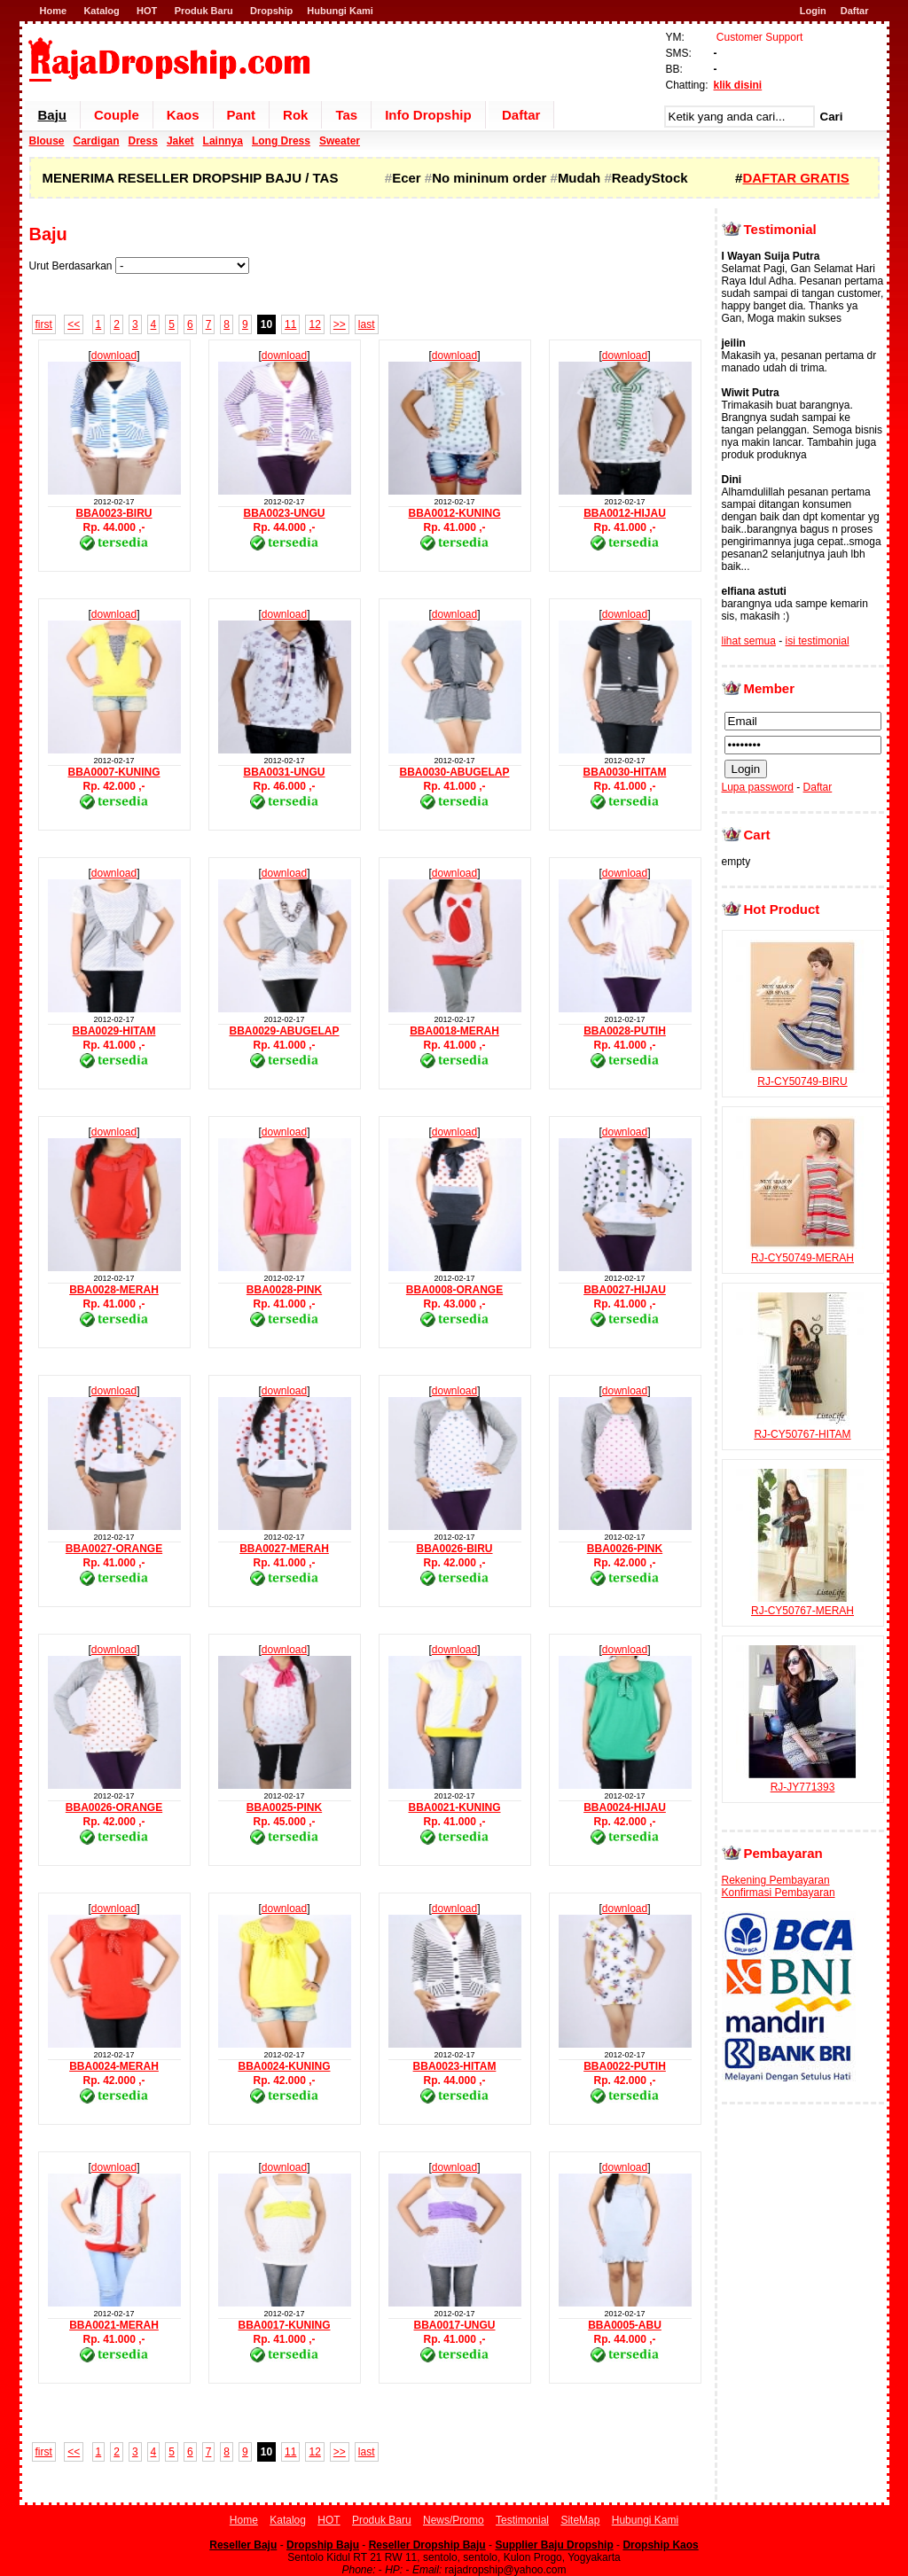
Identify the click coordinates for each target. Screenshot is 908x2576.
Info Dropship (428, 114)
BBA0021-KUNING (454, 1807)
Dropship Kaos (660, 2545)
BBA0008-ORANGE (454, 1290)
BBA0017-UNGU (454, 2325)
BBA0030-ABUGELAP (454, 772)
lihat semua (749, 641)
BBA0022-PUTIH (624, 2066)
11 (290, 324)
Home (53, 10)
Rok (295, 114)
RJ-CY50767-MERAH (802, 1604)
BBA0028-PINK (284, 1290)
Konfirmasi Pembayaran (778, 1892)
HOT (147, 10)
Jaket (180, 141)
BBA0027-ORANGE (114, 1548)
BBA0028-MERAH (114, 1290)
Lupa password (758, 787)
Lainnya (223, 141)
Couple (116, 114)
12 (314, 324)
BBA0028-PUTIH (624, 1031)
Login (813, 10)
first (43, 324)
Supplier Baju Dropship (554, 2545)
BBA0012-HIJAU (624, 513)
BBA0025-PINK (284, 1807)
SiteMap (579, 2520)
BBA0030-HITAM (625, 772)
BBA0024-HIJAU (624, 1807)
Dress (143, 141)
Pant (241, 114)
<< (73, 324)
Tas (346, 114)
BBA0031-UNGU (284, 772)
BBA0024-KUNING (284, 2066)
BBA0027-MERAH (284, 1548)
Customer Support (758, 37)
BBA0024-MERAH (114, 2066)
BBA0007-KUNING (113, 772)
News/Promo (453, 2520)
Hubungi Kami (340, 10)
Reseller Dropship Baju (427, 2545)
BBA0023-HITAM (455, 2066)
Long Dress (281, 141)
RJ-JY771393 (802, 1780)
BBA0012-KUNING (454, 513)
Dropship (271, 10)
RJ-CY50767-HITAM (802, 1428)
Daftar (855, 10)
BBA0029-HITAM (114, 1031)
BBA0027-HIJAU (624, 1290)
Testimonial (522, 2520)
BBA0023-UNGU (284, 513)
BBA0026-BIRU (454, 1548)
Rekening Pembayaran (776, 1880)
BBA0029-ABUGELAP (284, 1031)
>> (339, 324)
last (366, 324)
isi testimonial (817, 641)
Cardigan (97, 141)
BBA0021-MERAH (114, 2325)
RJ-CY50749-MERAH (802, 1251)
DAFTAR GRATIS (795, 177)
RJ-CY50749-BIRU (802, 1075)
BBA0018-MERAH (454, 1031)
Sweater (339, 141)
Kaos (183, 114)
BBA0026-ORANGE (114, 1807)
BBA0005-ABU (624, 2325)
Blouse (47, 141)
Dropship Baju (322, 2545)
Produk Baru (204, 10)
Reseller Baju (243, 2545)
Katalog (101, 10)
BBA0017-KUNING (284, 2325)
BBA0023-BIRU (113, 513)
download (114, 355)
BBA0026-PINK (624, 1548)
